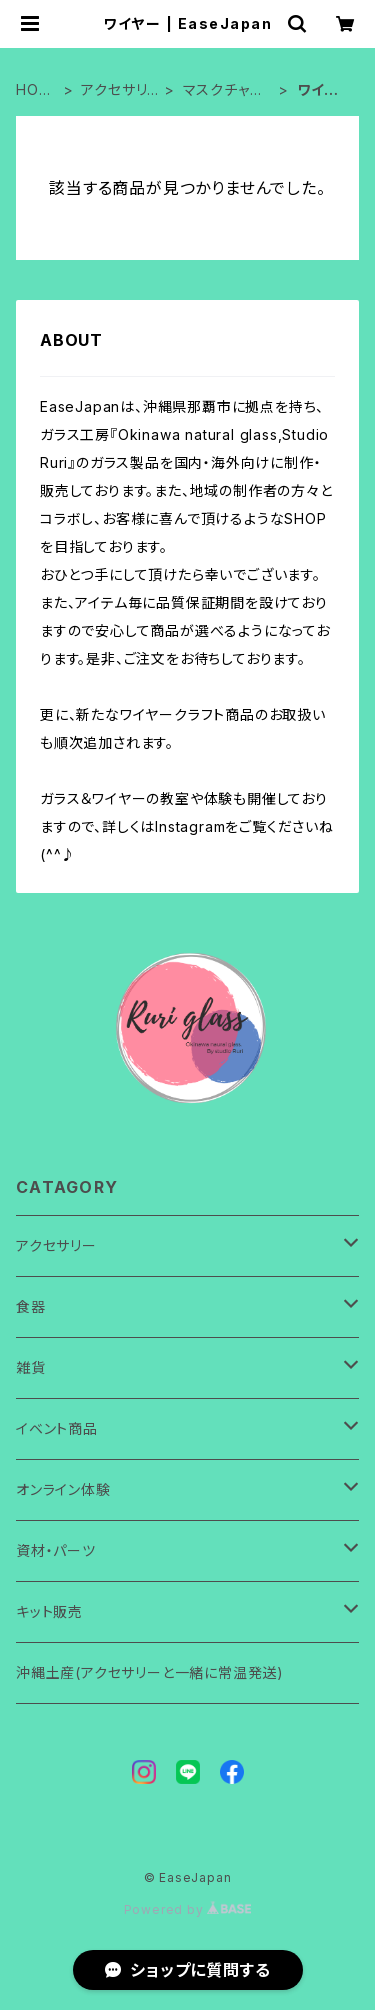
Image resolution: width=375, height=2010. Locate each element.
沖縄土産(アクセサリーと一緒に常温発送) (150, 1672)
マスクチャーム (224, 90)
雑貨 (31, 1367)
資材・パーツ (56, 1550)
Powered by (188, 1909)
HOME (33, 90)
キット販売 (49, 1611)
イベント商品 (57, 1428)
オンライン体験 (63, 1489)
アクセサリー (114, 90)
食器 (31, 1306)
